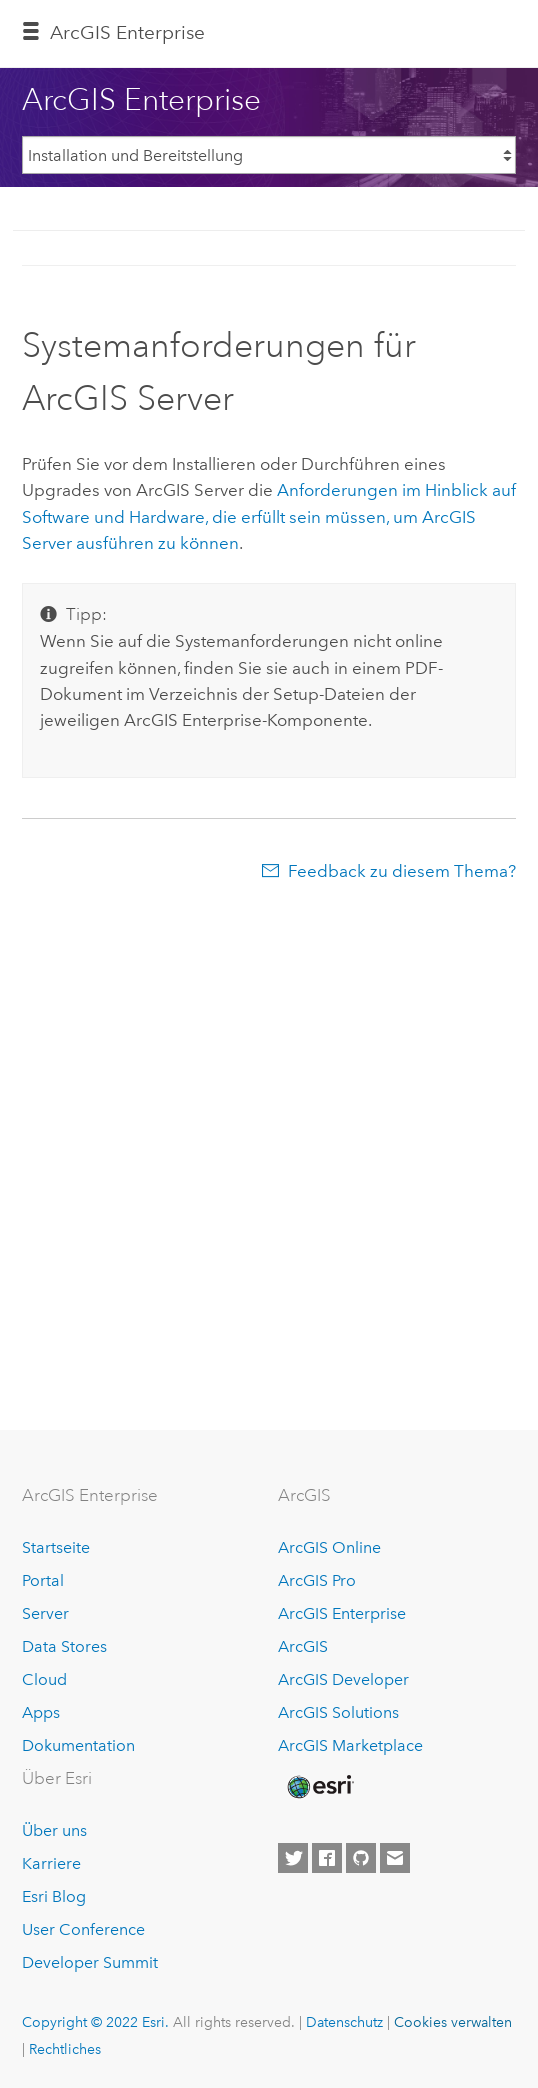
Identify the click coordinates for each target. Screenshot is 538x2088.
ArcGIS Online (329, 1547)
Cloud (44, 1679)
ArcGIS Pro (317, 1580)
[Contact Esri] (395, 1858)
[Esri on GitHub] (361, 1858)
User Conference (83, 1929)
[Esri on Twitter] (293, 1858)
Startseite (56, 1547)
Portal (43, 1580)
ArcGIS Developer (343, 1679)
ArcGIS (303, 1646)
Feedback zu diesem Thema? (402, 871)
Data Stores (64, 1646)
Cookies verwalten (453, 2022)
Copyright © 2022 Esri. (95, 2022)
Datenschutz (344, 2022)
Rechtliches (65, 2049)
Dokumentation (78, 1745)
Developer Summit (90, 1962)
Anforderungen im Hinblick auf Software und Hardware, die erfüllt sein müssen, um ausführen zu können (269, 516)
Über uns (54, 1830)
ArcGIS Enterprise (127, 32)
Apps (41, 1712)
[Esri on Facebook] (327, 1858)
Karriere (51, 1863)
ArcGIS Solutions (338, 1712)
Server (45, 1613)
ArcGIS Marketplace (350, 1745)
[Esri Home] (319, 1787)
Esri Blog (54, 1896)
